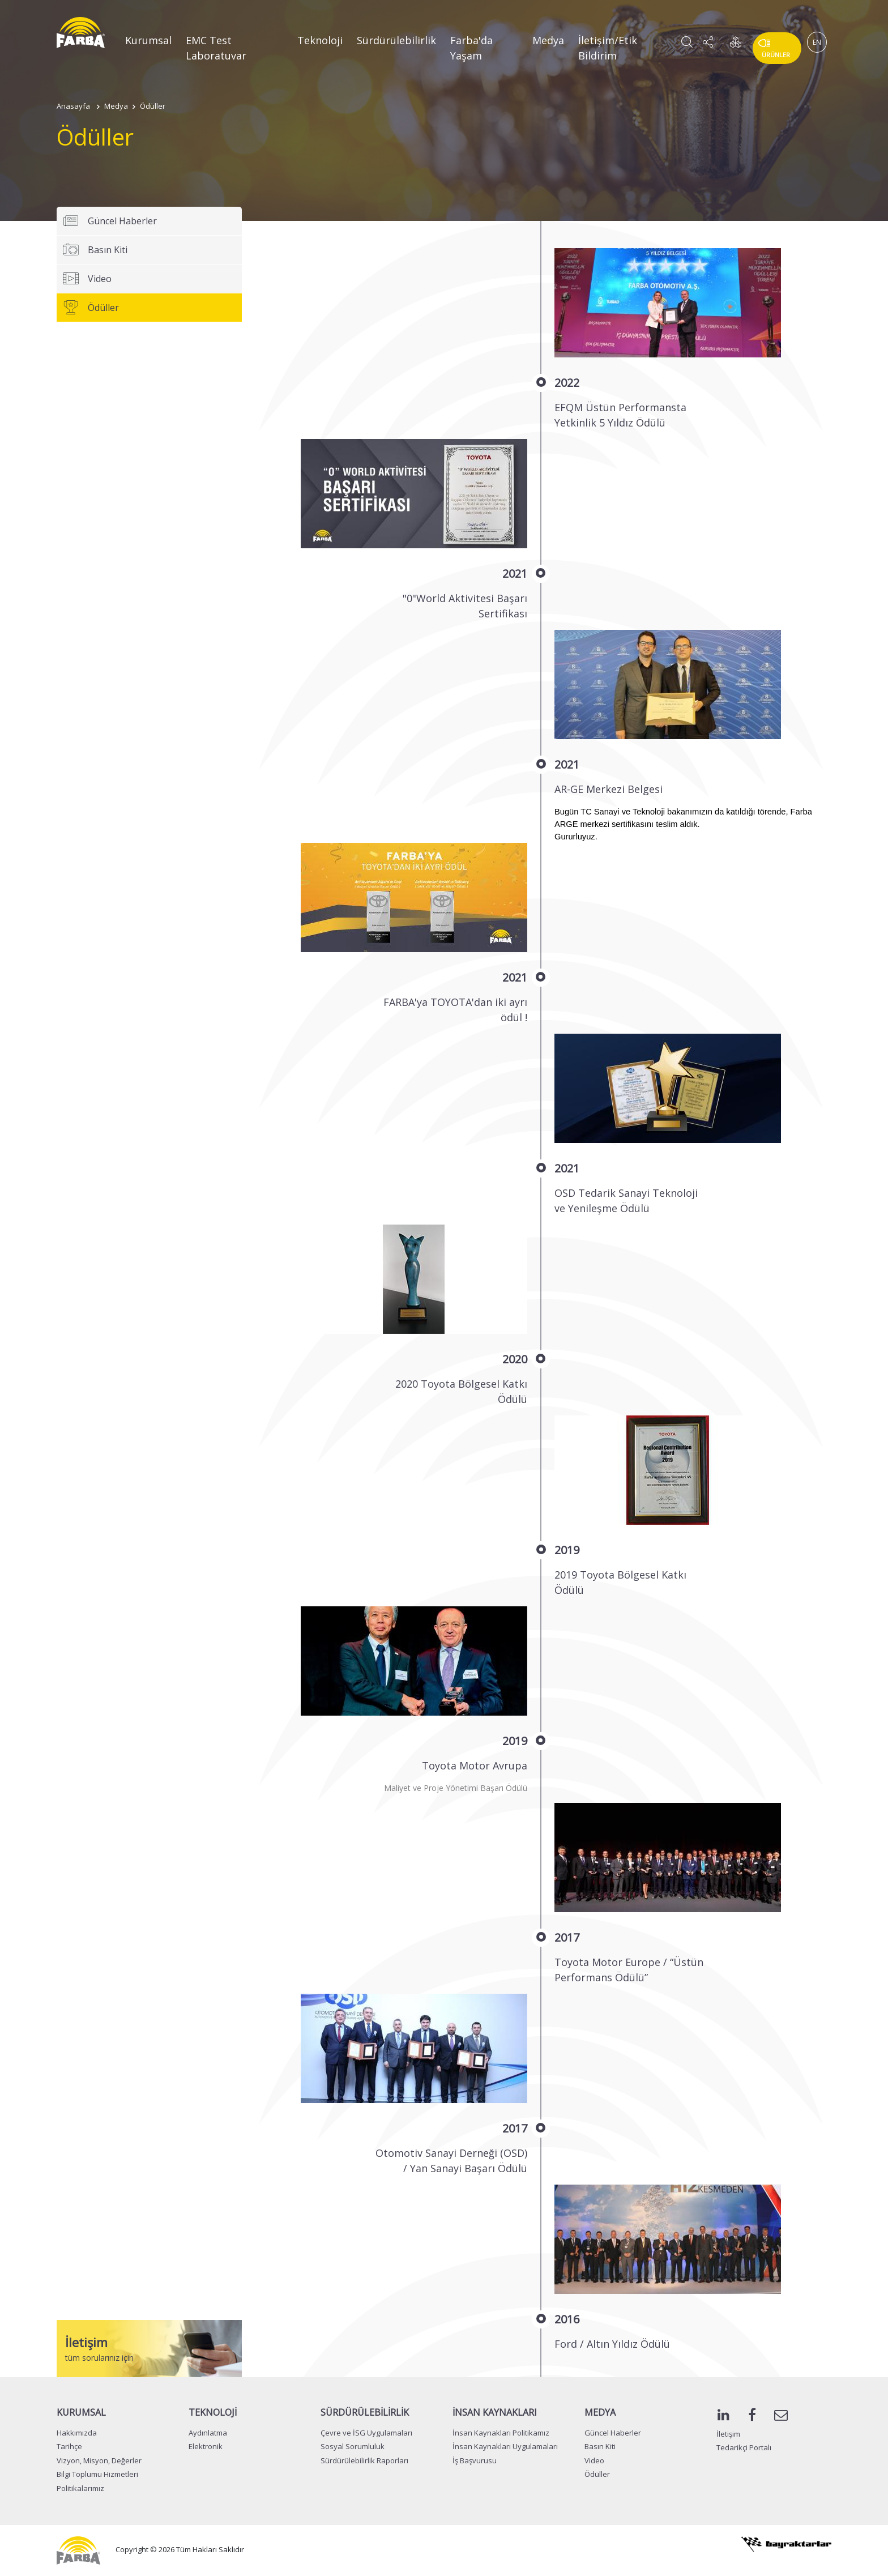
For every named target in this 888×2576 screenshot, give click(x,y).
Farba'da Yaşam (471, 47)
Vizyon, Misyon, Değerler (99, 2460)
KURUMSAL (81, 2412)
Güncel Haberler (109, 221)
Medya (548, 40)
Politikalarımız (80, 2488)
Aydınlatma (208, 2433)
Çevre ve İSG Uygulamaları (366, 2433)
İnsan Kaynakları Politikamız (500, 2433)
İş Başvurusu (474, 2460)
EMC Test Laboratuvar (216, 47)
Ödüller (152, 106)
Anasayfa (73, 106)
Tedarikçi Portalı (743, 2447)
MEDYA (600, 2412)
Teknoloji (320, 40)
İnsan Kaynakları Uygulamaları (505, 2446)
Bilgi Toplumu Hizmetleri (97, 2474)
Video (87, 279)
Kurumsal (148, 40)
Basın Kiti (94, 250)
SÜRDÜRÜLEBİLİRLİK (365, 2412)
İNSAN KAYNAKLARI (494, 2412)
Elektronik (206, 2446)
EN (817, 42)
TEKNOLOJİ (213, 2412)
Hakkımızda (77, 2433)
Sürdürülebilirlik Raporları (364, 2460)
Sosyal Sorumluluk (353, 2446)
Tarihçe (69, 2446)
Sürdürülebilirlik (396, 40)
